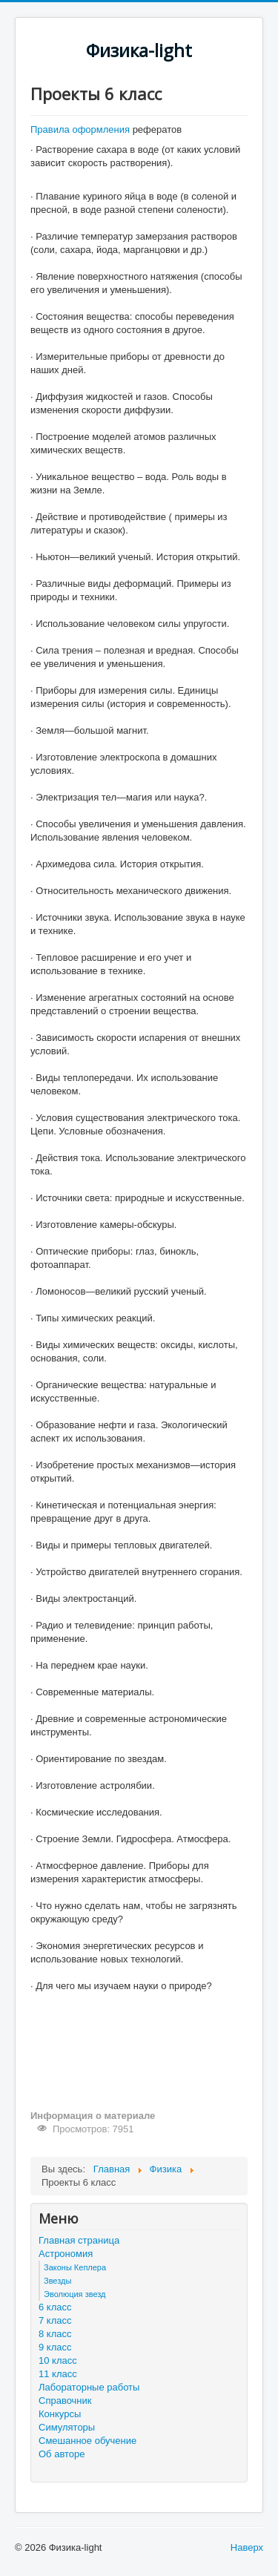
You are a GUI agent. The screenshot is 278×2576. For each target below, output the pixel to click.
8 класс (55, 2333)
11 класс (58, 2373)
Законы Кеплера (75, 2267)
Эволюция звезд (75, 2294)
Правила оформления (81, 129)
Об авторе (62, 2454)
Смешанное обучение (87, 2440)
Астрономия (66, 2253)
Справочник (65, 2400)
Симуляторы (67, 2427)
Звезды (57, 2280)
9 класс (55, 2347)
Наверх (247, 2547)
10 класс (58, 2360)
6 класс (55, 2307)
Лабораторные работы (89, 2387)
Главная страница (79, 2240)
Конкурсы (60, 2413)
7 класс (55, 2320)
